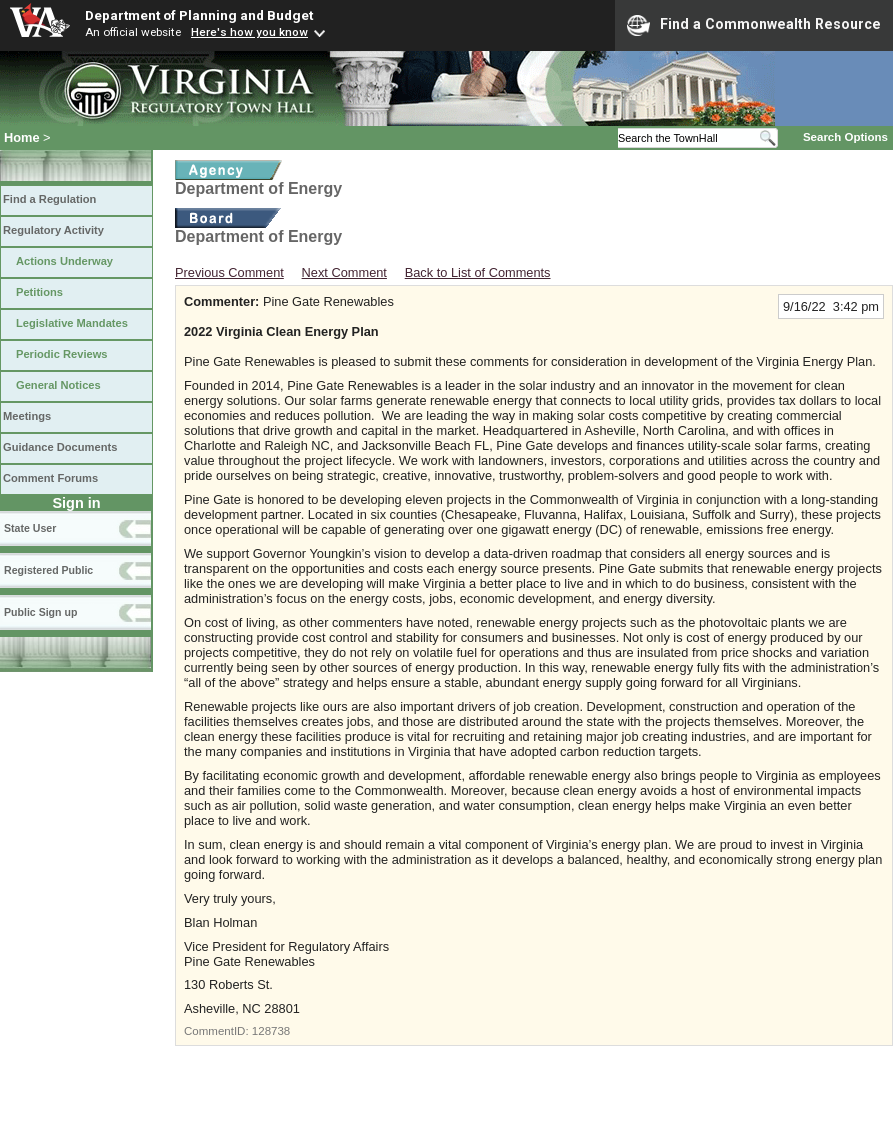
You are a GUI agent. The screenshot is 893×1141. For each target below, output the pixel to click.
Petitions (39, 292)
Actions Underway (64, 261)
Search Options (845, 137)
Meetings (27, 416)
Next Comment (344, 272)
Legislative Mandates (72, 323)
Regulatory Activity (53, 230)
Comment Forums (50, 478)
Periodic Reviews (62, 354)
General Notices (58, 385)
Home (22, 137)
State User (30, 528)
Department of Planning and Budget (199, 15)
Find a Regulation (49, 199)
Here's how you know (249, 32)
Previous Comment (229, 272)
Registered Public (48, 570)
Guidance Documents (60, 447)
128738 (271, 1031)
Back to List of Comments (478, 272)
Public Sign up (40, 612)
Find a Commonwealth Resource (754, 25)
